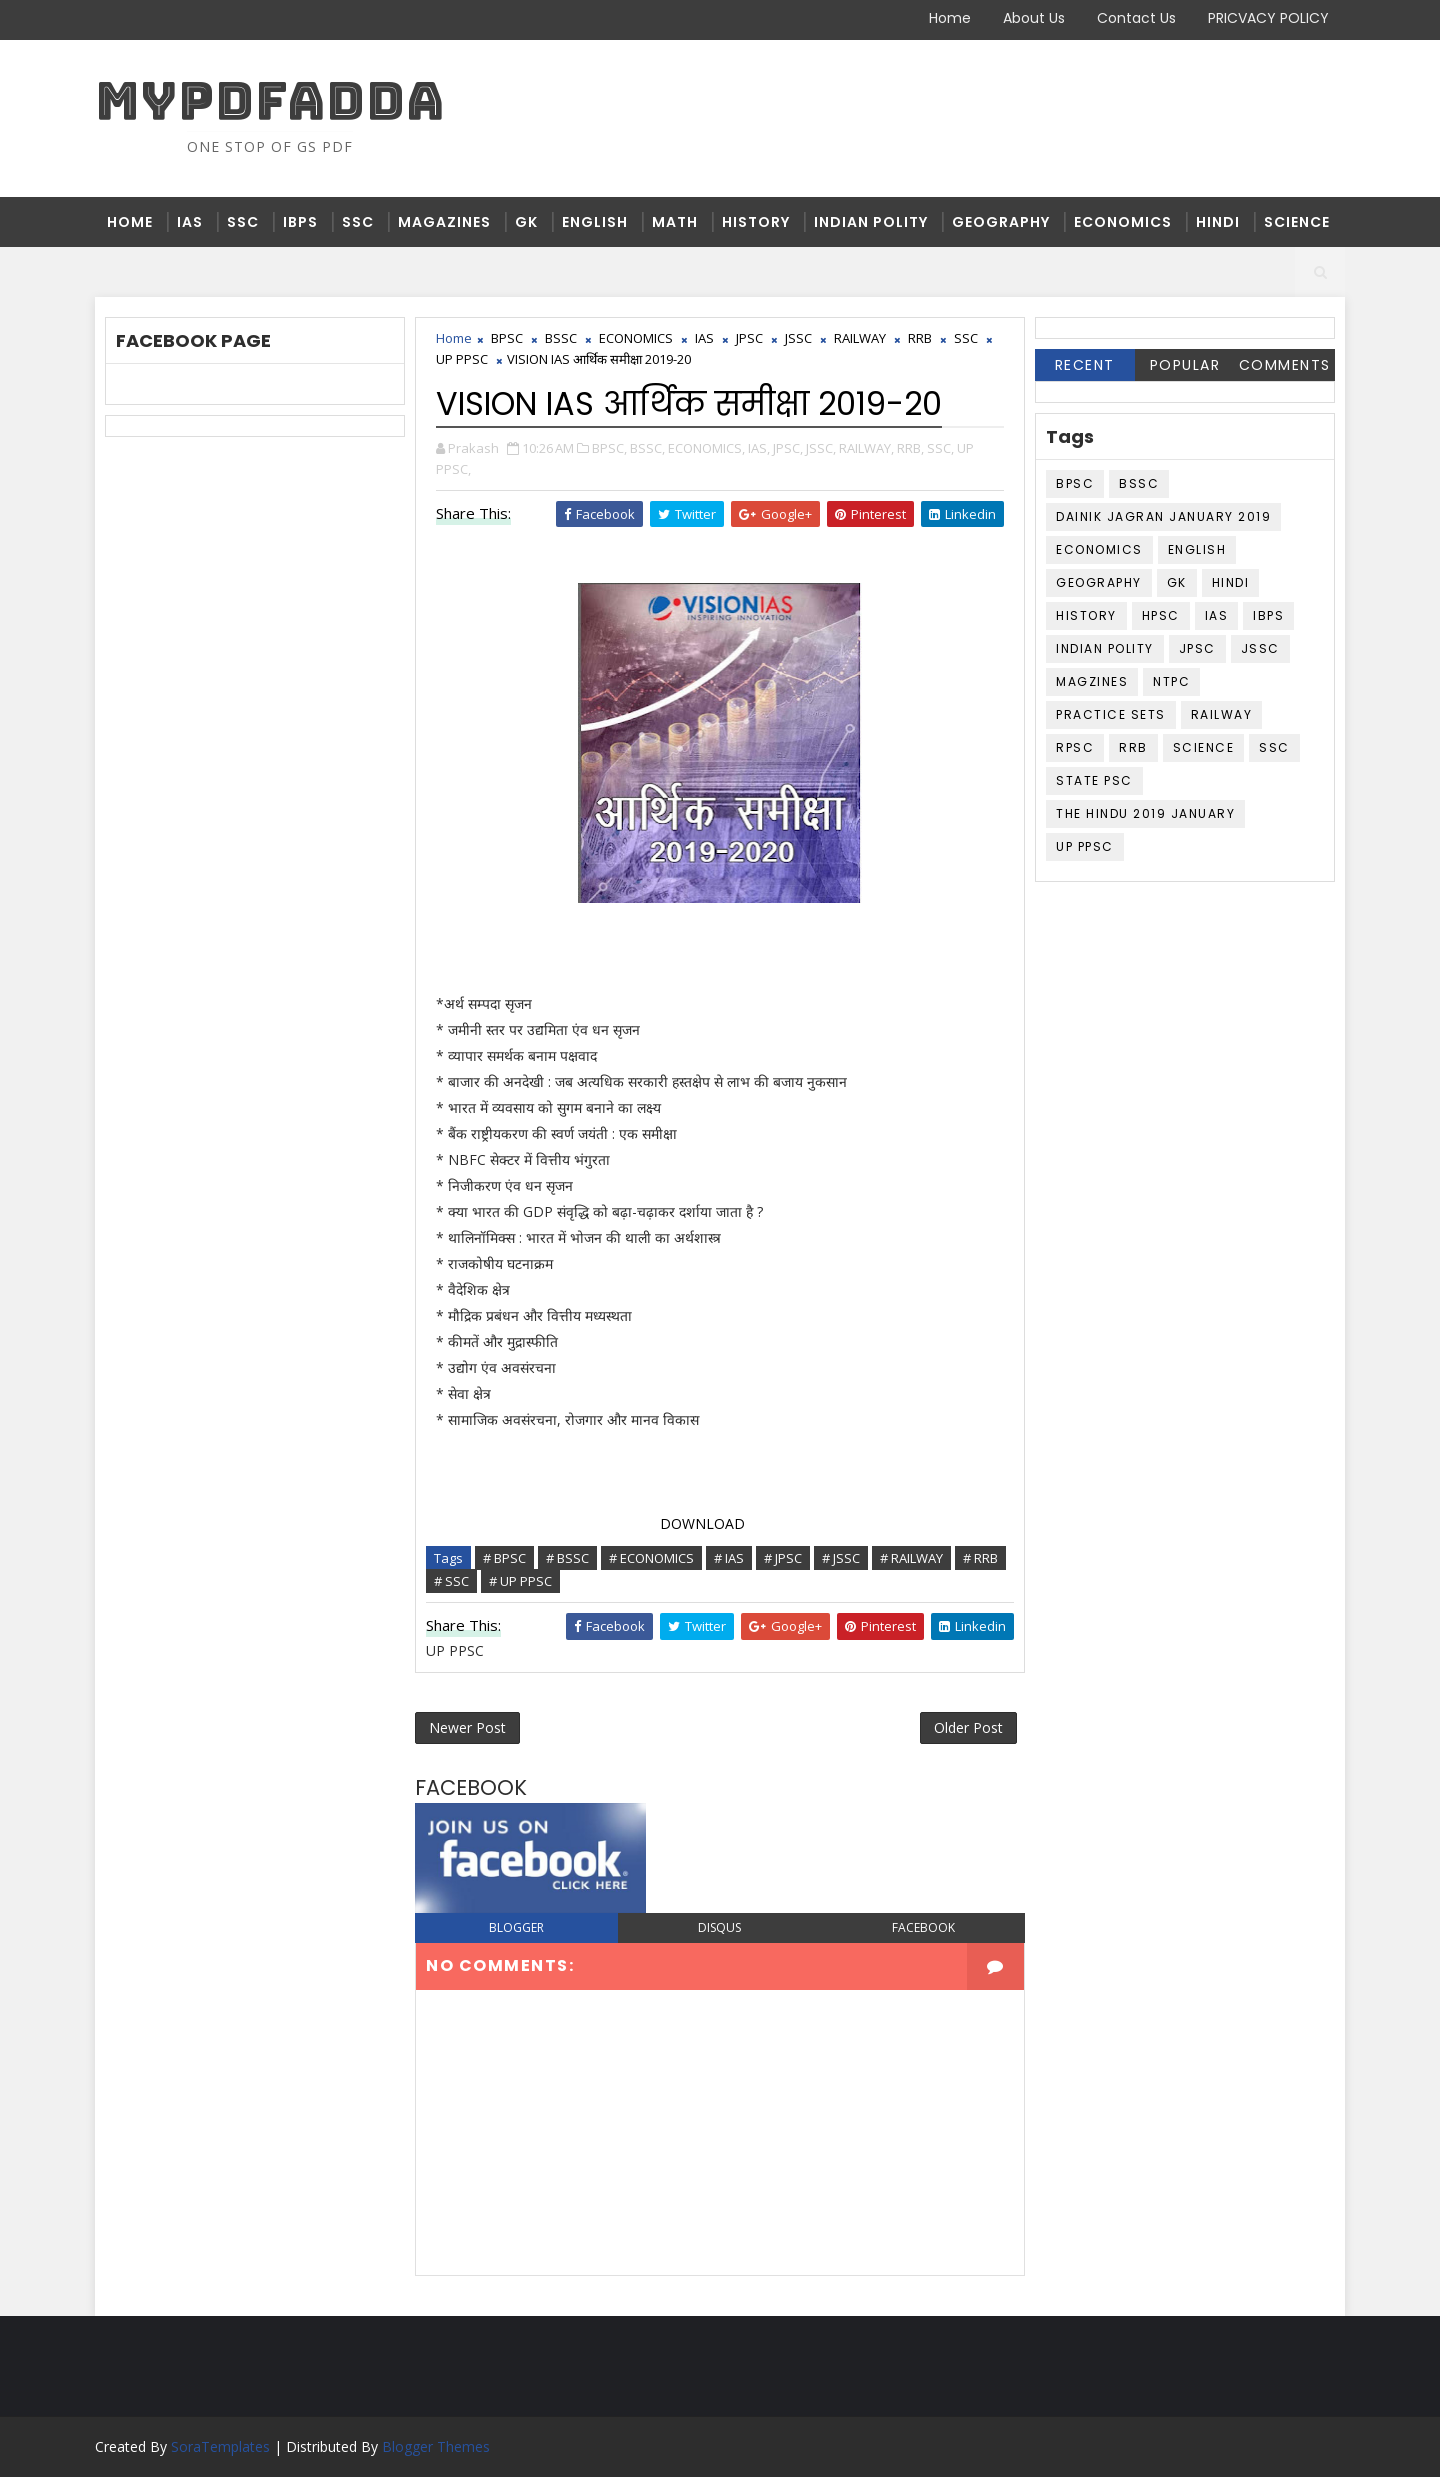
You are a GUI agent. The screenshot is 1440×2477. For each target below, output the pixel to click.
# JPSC (783, 1558)
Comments (1285, 365)
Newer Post (467, 1727)
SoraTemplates (220, 2446)
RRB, (910, 448)
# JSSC (841, 1558)
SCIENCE (1297, 222)
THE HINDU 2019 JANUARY (1145, 813)
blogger (516, 1927)
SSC (243, 222)
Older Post (968, 1727)
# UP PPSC (520, 1581)
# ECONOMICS (651, 1558)
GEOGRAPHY (1001, 222)
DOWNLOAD (700, 1523)
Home (950, 18)
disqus (719, 1927)
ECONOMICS (1123, 222)
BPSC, (609, 448)
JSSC (798, 338)
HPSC (1161, 615)
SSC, (940, 448)
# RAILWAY (911, 1558)
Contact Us (1136, 18)
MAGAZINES (444, 222)
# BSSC (567, 1558)
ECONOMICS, (706, 448)
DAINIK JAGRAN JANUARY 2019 (1163, 516)
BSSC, (647, 448)
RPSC (1075, 747)
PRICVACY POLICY (1268, 18)
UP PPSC (462, 359)
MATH (675, 222)
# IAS (729, 1558)
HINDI (1218, 222)
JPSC (749, 338)
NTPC (1171, 681)
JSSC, (821, 448)
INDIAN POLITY (871, 222)
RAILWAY (860, 338)
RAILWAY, (866, 448)
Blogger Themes (436, 2446)
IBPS (300, 222)
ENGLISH (595, 222)
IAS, (759, 448)
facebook (923, 1927)
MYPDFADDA (270, 100)
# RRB (980, 1558)
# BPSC (504, 1558)
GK (526, 222)
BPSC (507, 338)
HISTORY (756, 222)
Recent (1085, 365)
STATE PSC (1094, 780)
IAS (190, 222)
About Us (1034, 18)
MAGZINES (1092, 681)
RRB (920, 338)
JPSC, (788, 448)
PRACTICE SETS (1111, 714)
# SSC (451, 1581)
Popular (1185, 365)
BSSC (561, 338)
